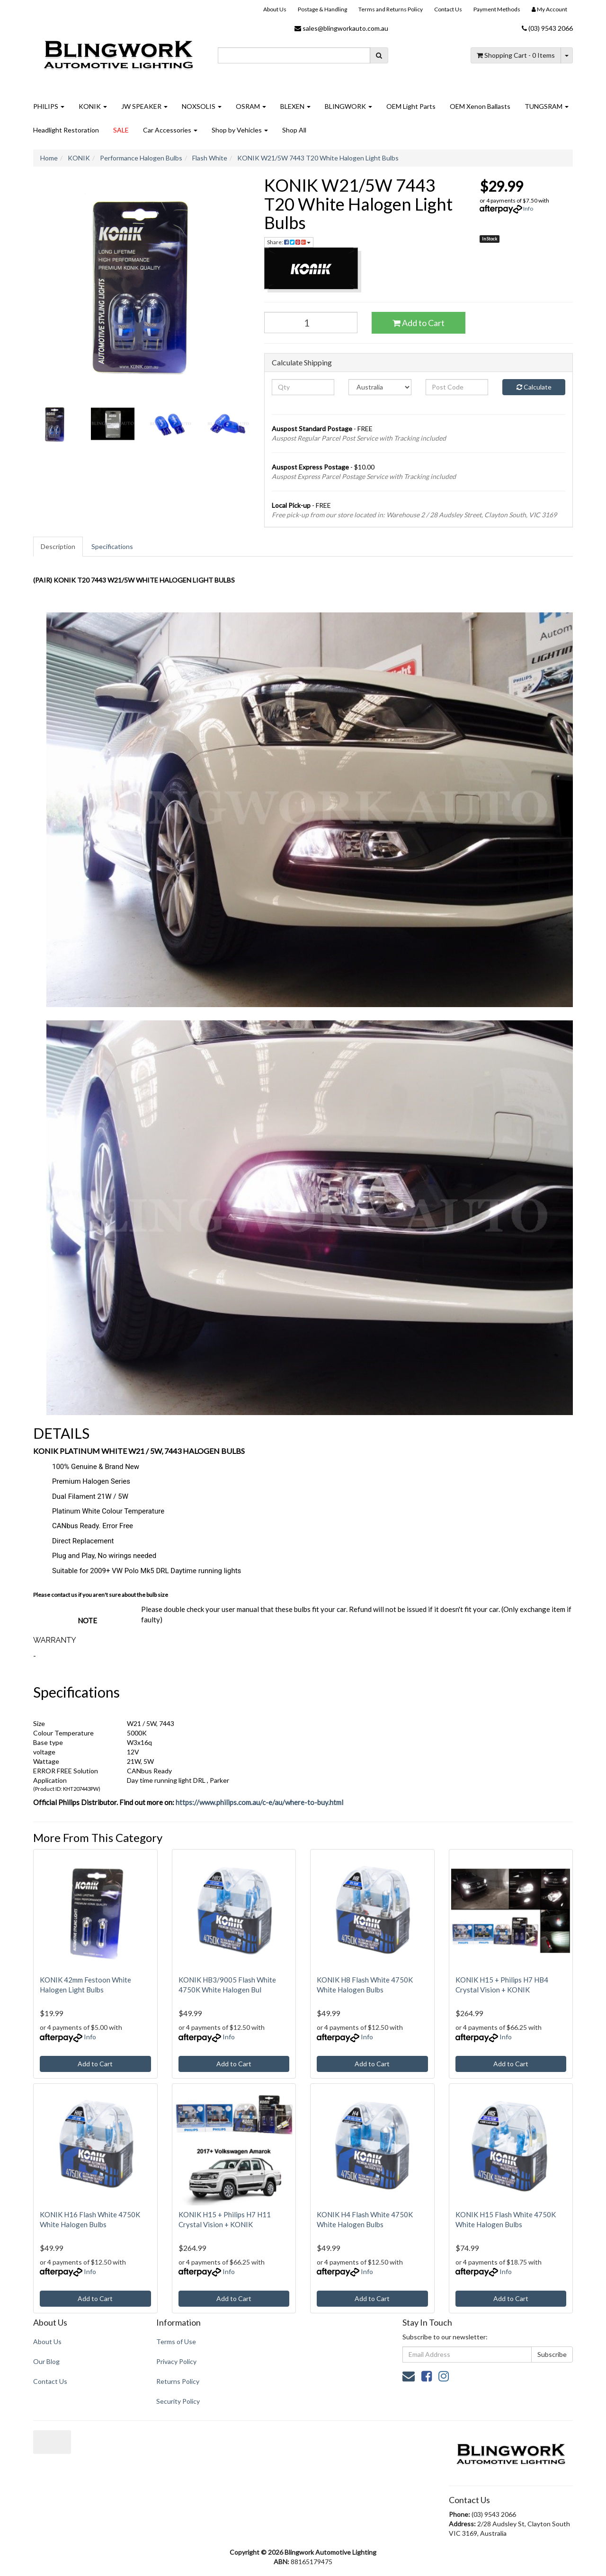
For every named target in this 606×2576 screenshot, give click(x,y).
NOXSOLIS (202, 106)
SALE (121, 130)
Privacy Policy (176, 2361)
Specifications (112, 546)
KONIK (93, 106)
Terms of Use (176, 2341)
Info (528, 208)
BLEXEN (295, 106)
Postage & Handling (322, 9)
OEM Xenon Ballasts (480, 106)
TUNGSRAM (547, 106)
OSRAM (251, 106)
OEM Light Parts (411, 106)
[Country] (379, 387)
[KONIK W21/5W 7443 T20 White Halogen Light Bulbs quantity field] (311, 322)
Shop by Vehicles (240, 130)
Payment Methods (496, 9)
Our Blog (46, 2361)
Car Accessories (170, 130)
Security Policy (178, 2401)
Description (58, 546)
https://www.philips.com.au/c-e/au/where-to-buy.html (259, 1802)
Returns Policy (177, 2381)
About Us (274, 9)
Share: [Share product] (289, 242)
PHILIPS (48, 106)
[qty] (303, 387)
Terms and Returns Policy (390, 9)
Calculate (534, 387)
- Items (516, 55)
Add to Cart (418, 323)
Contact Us (448, 9)
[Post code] (457, 387)
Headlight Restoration (66, 130)
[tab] (58, 547)
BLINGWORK (348, 106)
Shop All (294, 130)
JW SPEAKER (144, 106)
